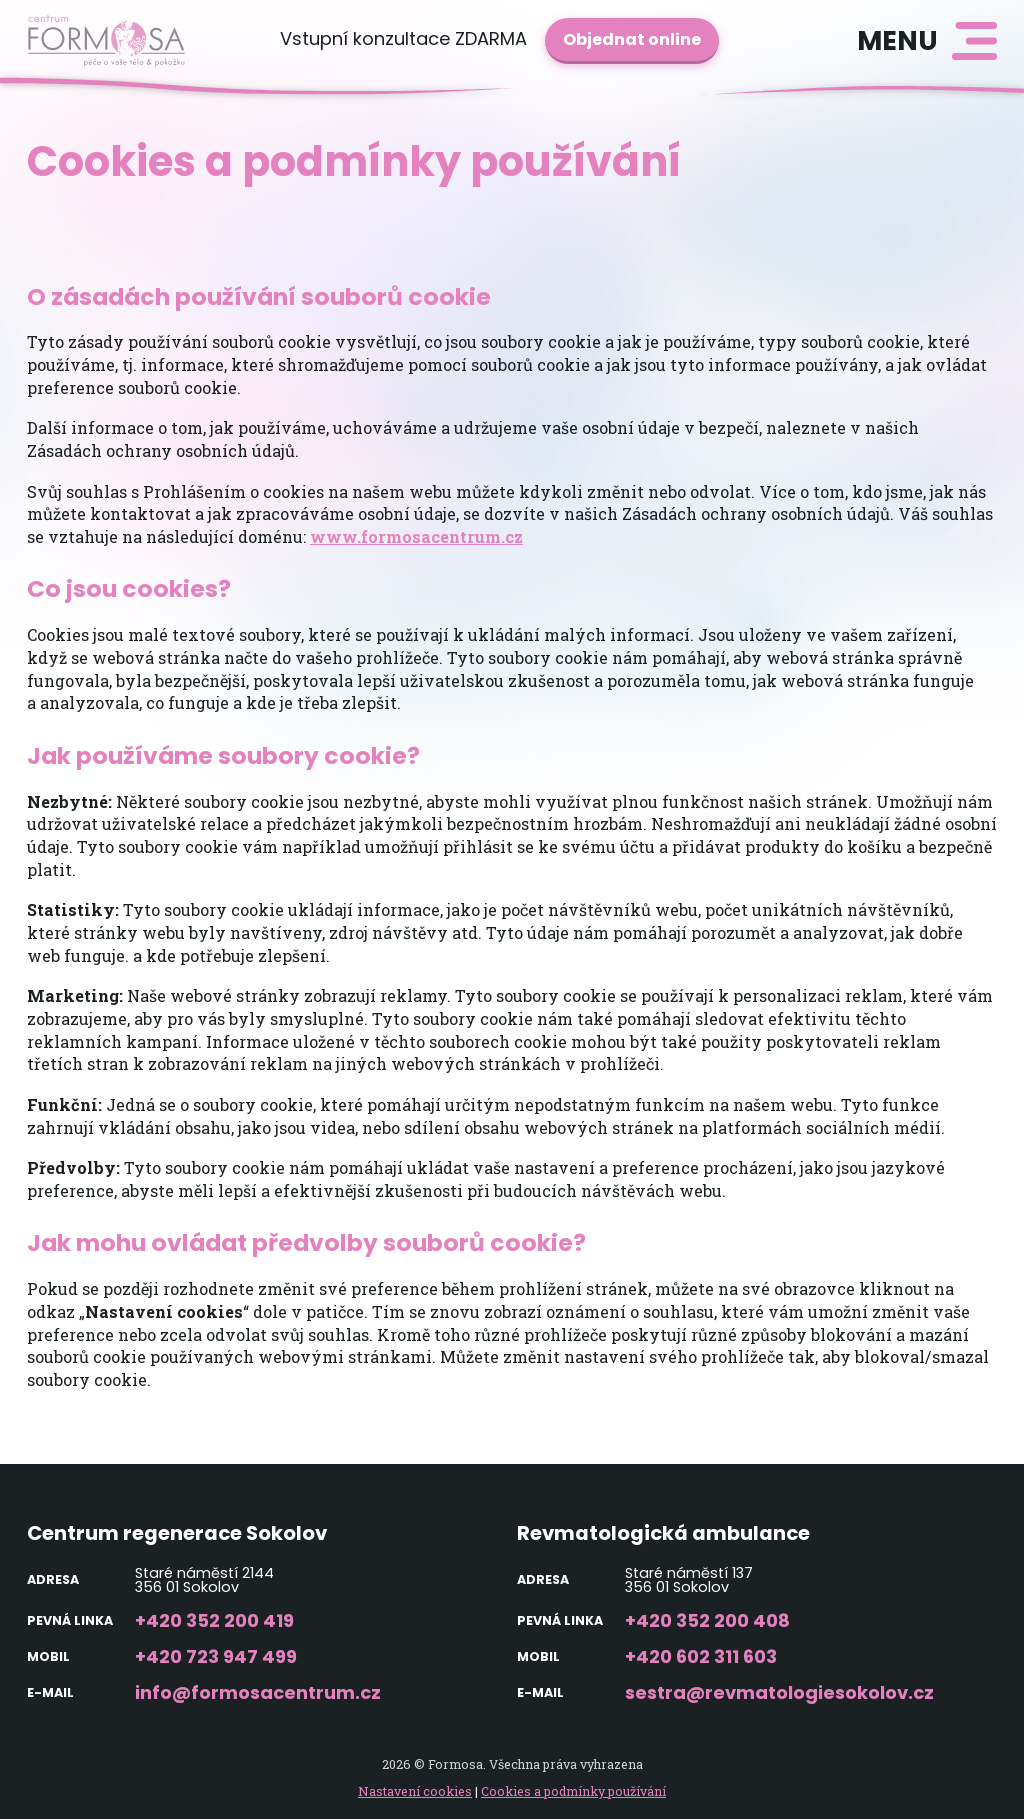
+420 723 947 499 (216, 1656)
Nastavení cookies (415, 1791)
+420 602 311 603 (701, 1656)
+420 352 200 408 (707, 1620)
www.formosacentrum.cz (416, 536)
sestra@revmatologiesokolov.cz (779, 1692)
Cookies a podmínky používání (573, 1791)
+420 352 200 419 (214, 1620)
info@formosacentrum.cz (258, 1692)
